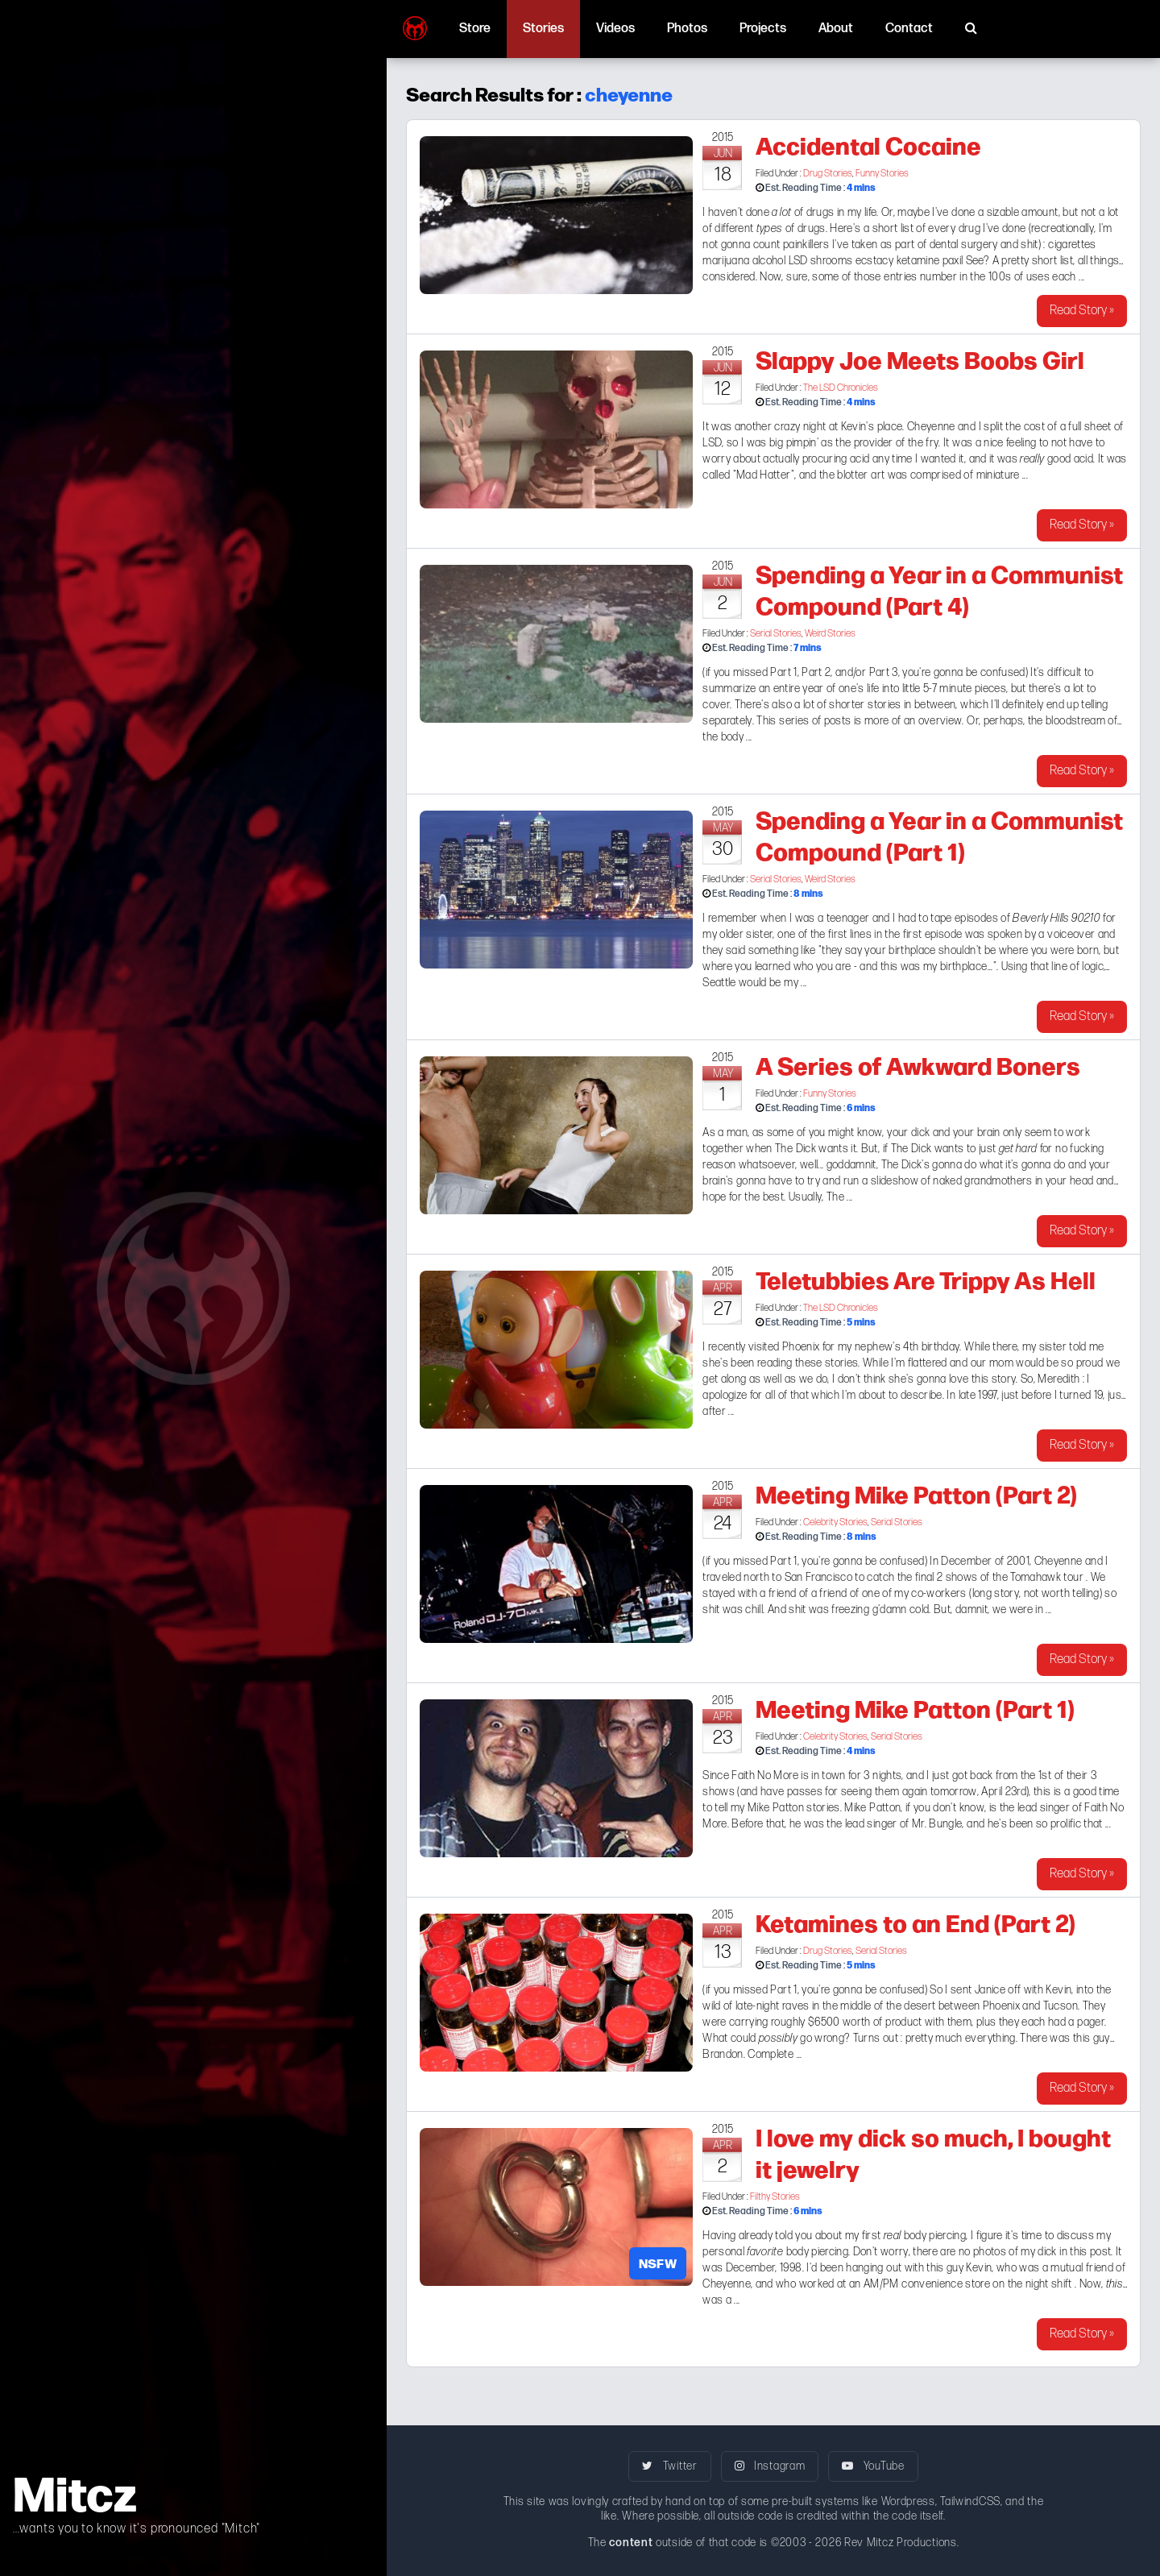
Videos (615, 28)
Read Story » (1082, 310)
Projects (763, 28)
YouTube (873, 2466)
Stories (543, 28)
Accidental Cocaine (868, 144)
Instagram (770, 2466)
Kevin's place (872, 426)
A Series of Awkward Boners (918, 1064)
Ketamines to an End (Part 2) (915, 1921)
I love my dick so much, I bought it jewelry (933, 2151)
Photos (687, 28)
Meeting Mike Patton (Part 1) (915, 1707)
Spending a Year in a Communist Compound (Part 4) (939, 588)
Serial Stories (776, 634)
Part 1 (783, 672)
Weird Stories (830, 634)
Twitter (669, 2466)
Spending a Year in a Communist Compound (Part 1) (939, 834)
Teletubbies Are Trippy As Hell (926, 1278)
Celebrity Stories (835, 1522)
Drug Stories (827, 174)
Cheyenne (726, 2284)
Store (475, 28)
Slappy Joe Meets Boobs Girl (920, 358)
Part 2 (816, 672)
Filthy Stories (775, 2197)
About (835, 28)
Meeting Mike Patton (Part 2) (916, 1493)
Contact (909, 28)
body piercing (925, 2235)
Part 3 (883, 672)
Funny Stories (882, 174)
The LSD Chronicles (840, 388)
